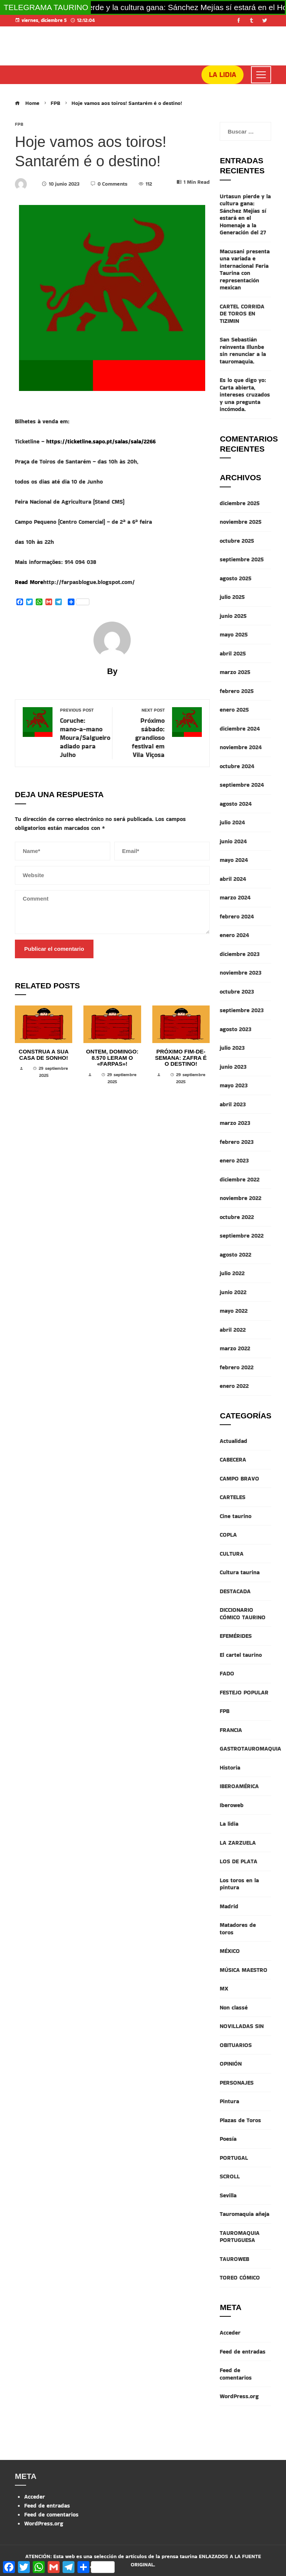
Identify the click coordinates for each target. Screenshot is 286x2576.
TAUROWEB (234, 2259)
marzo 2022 (235, 1348)
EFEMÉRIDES (236, 1636)
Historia (230, 1767)
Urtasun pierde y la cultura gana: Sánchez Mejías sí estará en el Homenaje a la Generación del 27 (245, 214)
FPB (19, 124)
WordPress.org (239, 2396)
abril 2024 (233, 879)
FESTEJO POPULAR (244, 1692)
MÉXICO (230, 1951)
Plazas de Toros (240, 2120)
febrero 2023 (237, 1142)
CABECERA (233, 1459)
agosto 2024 (236, 804)
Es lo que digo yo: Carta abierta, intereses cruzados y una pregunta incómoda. (245, 394)
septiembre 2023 (242, 1010)
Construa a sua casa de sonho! (44, 1054)
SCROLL (230, 2176)
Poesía (228, 2139)
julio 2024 (232, 822)
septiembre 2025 (242, 559)
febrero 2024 (237, 916)
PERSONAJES (237, 2082)
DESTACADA (235, 1591)
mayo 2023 (234, 1085)
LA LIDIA (222, 75)
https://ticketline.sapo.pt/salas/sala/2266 (101, 441)
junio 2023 (233, 1067)
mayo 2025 (234, 634)
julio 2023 (232, 1048)
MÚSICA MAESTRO (243, 1970)
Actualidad (233, 1441)
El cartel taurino (241, 1655)
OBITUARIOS (236, 2045)
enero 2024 (234, 935)
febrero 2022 (237, 1367)
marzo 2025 (235, 672)
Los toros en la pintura (239, 1884)
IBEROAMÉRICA (239, 1786)
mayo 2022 (234, 1311)
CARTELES (232, 1497)
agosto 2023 (235, 1029)
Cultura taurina (240, 1572)
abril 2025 (233, 653)
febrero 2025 (237, 691)
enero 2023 (234, 1160)
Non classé (234, 2007)
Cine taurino (235, 1516)
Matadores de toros (238, 1928)
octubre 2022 (237, 1217)
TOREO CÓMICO (240, 2277)
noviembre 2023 (240, 972)
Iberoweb (232, 1805)
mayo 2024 (234, 860)
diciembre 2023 (240, 954)
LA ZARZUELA (238, 1843)
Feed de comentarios (236, 2373)
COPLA (228, 1535)
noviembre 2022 (240, 1198)
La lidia (229, 1824)
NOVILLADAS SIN (242, 2026)
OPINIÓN (231, 2063)
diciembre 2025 (240, 503)
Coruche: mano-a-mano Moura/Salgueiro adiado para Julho (85, 733)
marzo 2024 (235, 897)
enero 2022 (234, 1386)
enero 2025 (234, 709)
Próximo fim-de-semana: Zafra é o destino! (181, 1057)
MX (224, 1988)
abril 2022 (233, 1330)
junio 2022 (233, 1292)
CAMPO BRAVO (239, 1478)
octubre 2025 (237, 541)
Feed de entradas (243, 2351)
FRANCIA (231, 1730)
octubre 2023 (237, 991)
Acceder (230, 2332)
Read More (29, 582)
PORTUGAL (234, 2158)
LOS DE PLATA (238, 1861)
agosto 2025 (235, 578)
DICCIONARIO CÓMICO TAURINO (243, 1613)
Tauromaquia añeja (244, 2214)
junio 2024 (233, 841)
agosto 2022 (235, 1254)
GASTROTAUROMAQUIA (250, 1748)
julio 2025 (232, 597)
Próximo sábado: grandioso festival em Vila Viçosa (142, 733)
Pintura (229, 2101)
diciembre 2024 (240, 728)
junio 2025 (233, 616)
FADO (227, 1673)
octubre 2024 (237, 766)
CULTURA (232, 1554)
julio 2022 (232, 1273)
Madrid (229, 1906)
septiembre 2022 (242, 1235)
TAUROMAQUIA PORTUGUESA (240, 2236)
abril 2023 (233, 1104)
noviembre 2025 (240, 522)
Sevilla (228, 2195)
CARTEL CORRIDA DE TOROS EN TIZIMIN (242, 313)
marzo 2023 (235, 1123)
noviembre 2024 (241, 747)
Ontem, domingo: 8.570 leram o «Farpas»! (112, 1057)
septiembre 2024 (242, 785)
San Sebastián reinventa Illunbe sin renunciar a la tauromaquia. (243, 350)
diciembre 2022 (240, 1179)
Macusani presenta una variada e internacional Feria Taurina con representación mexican (245, 269)
